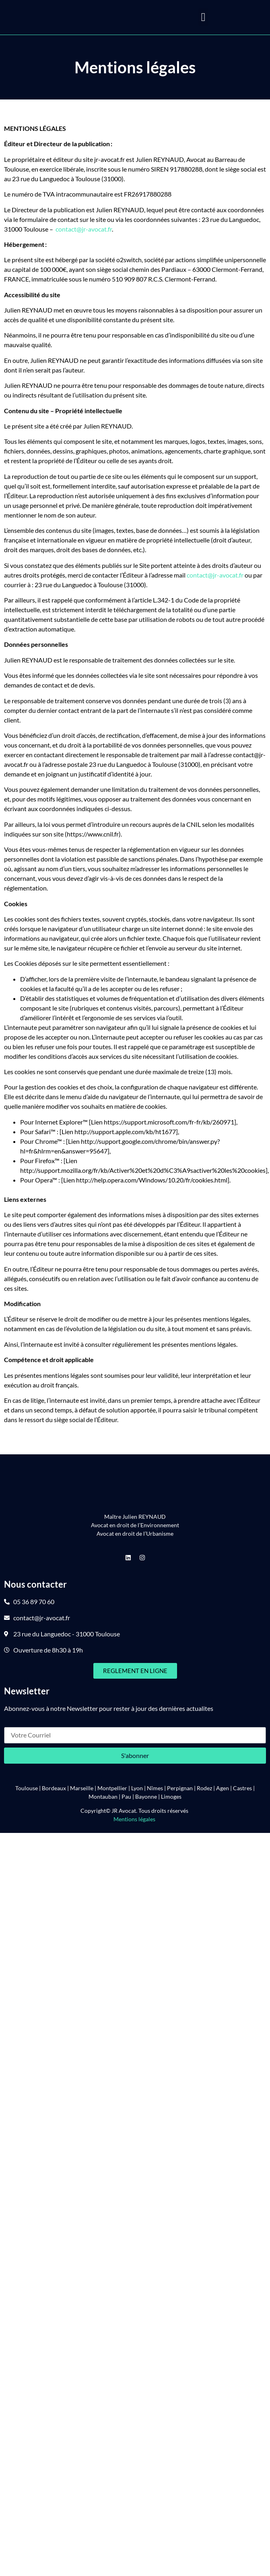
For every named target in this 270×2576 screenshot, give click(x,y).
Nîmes (155, 1788)
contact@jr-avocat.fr (84, 229)
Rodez (204, 1788)
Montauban (103, 1796)
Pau (126, 1796)
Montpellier (112, 1788)
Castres (242, 1788)
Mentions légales (135, 1819)
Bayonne (146, 1796)
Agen (222, 1788)
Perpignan (180, 1788)
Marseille (81, 1788)
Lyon (137, 1788)
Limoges (171, 1796)
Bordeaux (54, 1788)
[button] (203, 17)
